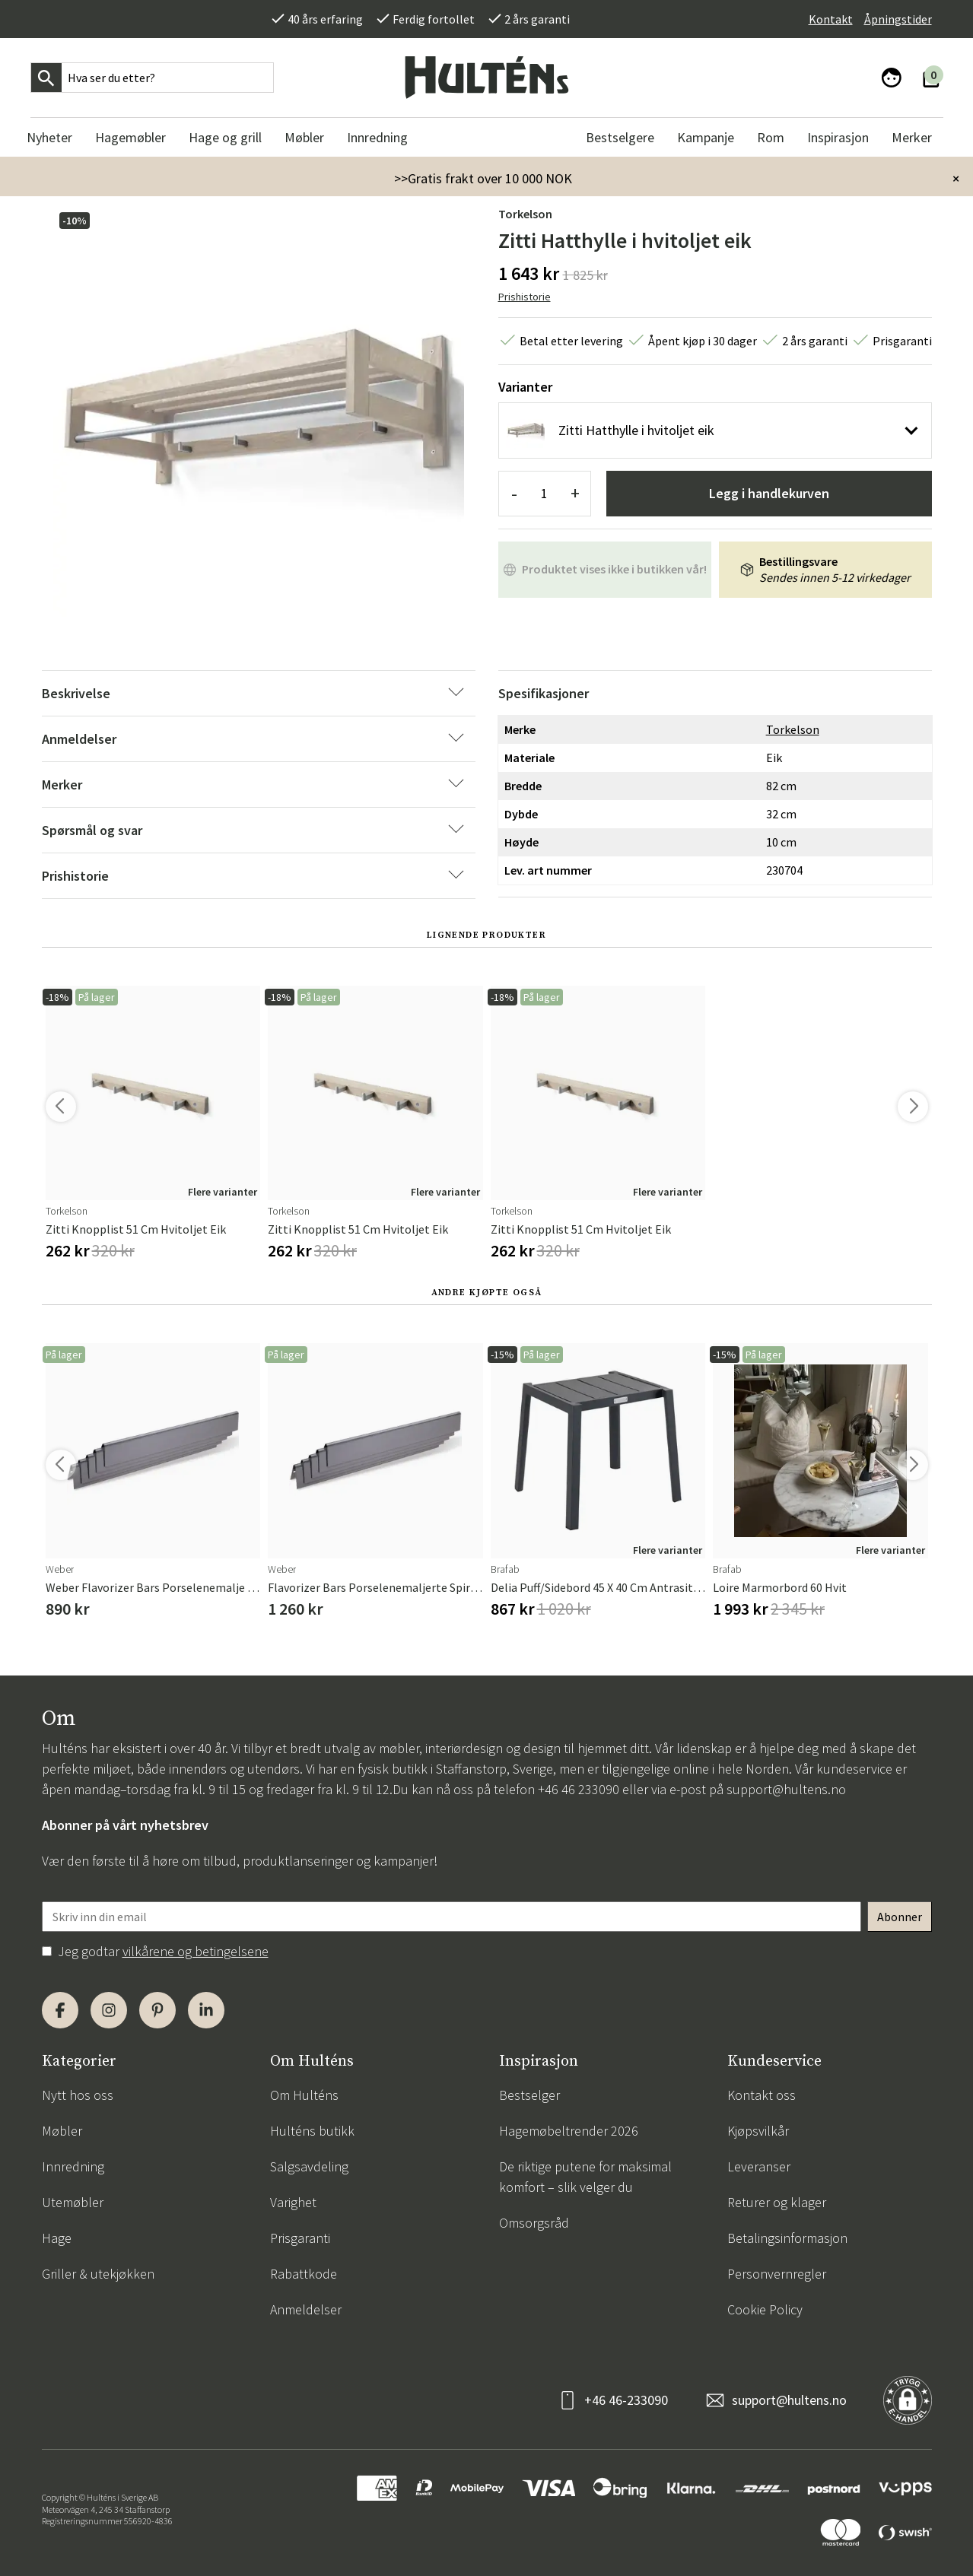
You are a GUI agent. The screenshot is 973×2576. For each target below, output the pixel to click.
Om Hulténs (304, 2095)
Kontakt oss (761, 2095)
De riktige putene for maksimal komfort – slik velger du (585, 2177)
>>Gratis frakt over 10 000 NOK (483, 178)
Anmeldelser (306, 2309)
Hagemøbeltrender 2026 (568, 2130)
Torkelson (525, 213)
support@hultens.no (786, 1789)
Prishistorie (524, 296)
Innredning (73, 2166)
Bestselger (529, 2095)
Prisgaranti (300, 2238)
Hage (57, 2238)
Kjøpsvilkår (758, 2130)
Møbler (62, 2130)
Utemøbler (72, 2202)
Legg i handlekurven (769, 493)
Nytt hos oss (77, 2095)
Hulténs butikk (312, 2130)
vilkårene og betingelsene (195, 1951)
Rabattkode (303, 2273)
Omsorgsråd (534, 2222)
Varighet (293, 2202)
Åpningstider (898, 19)
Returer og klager (776, 2202)
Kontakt (831, 19)
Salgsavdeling (309, 2166)
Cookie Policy (765, 2309)
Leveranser (758, 2166)
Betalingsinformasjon (787, 2238)
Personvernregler (776, 2273)
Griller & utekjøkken (98, 2273)
